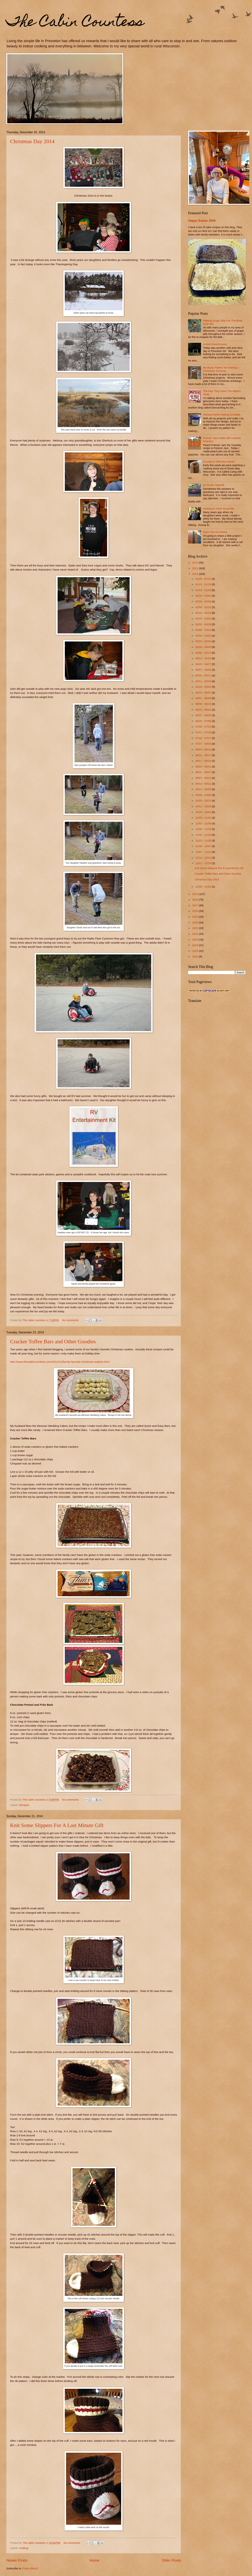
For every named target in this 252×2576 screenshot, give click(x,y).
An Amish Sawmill (213, 485)
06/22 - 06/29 (203, 715)
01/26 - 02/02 (203, 595)
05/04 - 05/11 (203, 675)
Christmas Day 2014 (32, 141)
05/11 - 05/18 (203, 681)
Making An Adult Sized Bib (218, 508)
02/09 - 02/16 (203, 607)
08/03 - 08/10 (203, 749)
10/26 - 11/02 (203, 817)
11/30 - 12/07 (203, 846)
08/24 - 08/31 (203, 766)
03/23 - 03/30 (203, 641)
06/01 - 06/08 (203, 698)
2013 (195, 568)
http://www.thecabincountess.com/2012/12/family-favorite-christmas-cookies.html (59, 1361)
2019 (195, 916)
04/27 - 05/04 (203, 669)
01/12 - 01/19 (203, 584)
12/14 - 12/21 (203, 857)
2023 (195, 939)
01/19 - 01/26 (203, 590)
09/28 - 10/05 (203, 795)
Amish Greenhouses (215, 344)
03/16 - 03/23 (203, 635)
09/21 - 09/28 (203, 789)
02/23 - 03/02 (203, 618)
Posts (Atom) (30, 2568)
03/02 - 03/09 (203, 624)
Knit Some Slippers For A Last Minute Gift (57, 1825)
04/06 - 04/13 (203, 652)
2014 (195, 574)
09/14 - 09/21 (203, 783)
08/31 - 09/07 (203, 772)
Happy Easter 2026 (202, 220)
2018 (195, 911)
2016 (195, 899)
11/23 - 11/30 (203, 840)
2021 (195, 928)
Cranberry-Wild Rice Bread (219, 461)
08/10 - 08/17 (203, 755)
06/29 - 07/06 (203, 721)
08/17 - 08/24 (203, 760)
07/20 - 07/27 (203, 738)
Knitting (23, 2548)
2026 (195, 956)
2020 (195, 922)
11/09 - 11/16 (203, 829)
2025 (195, 951)
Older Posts (171, 2560)
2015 (195, 894)
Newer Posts (16, 2560)
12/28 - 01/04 (203, 886)
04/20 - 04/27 (203, 664)
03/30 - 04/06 (203, 647)
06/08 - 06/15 (203, 704)
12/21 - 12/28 (203, 863)
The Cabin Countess (75, 22)
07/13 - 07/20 (203, 732)
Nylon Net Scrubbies (215, 532)
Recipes (24, 1805)
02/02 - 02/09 (203, 601)
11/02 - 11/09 (203, 823)
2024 (195, 945)
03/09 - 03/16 (203, 630)
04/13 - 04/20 (203, 658)
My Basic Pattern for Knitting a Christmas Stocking (221, 369)
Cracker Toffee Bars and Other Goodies (53, 1341)
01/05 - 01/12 (203, 578)
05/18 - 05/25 (203, 686)
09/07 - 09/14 (203, 778)
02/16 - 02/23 (203, 612)
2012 (195, 562)
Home (94, 2560)
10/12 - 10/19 (203, 806)
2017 (195, 905)
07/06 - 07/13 (203, 726)
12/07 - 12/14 (203, 852)
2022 (195, 933)
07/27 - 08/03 (203, 743)
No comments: (71, 1320)
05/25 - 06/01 (203, 692)
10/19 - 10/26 (203, 812)
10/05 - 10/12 (203, 800)
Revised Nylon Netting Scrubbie (221, 414)
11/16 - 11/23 (203, 834)
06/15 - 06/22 (203, 709)
